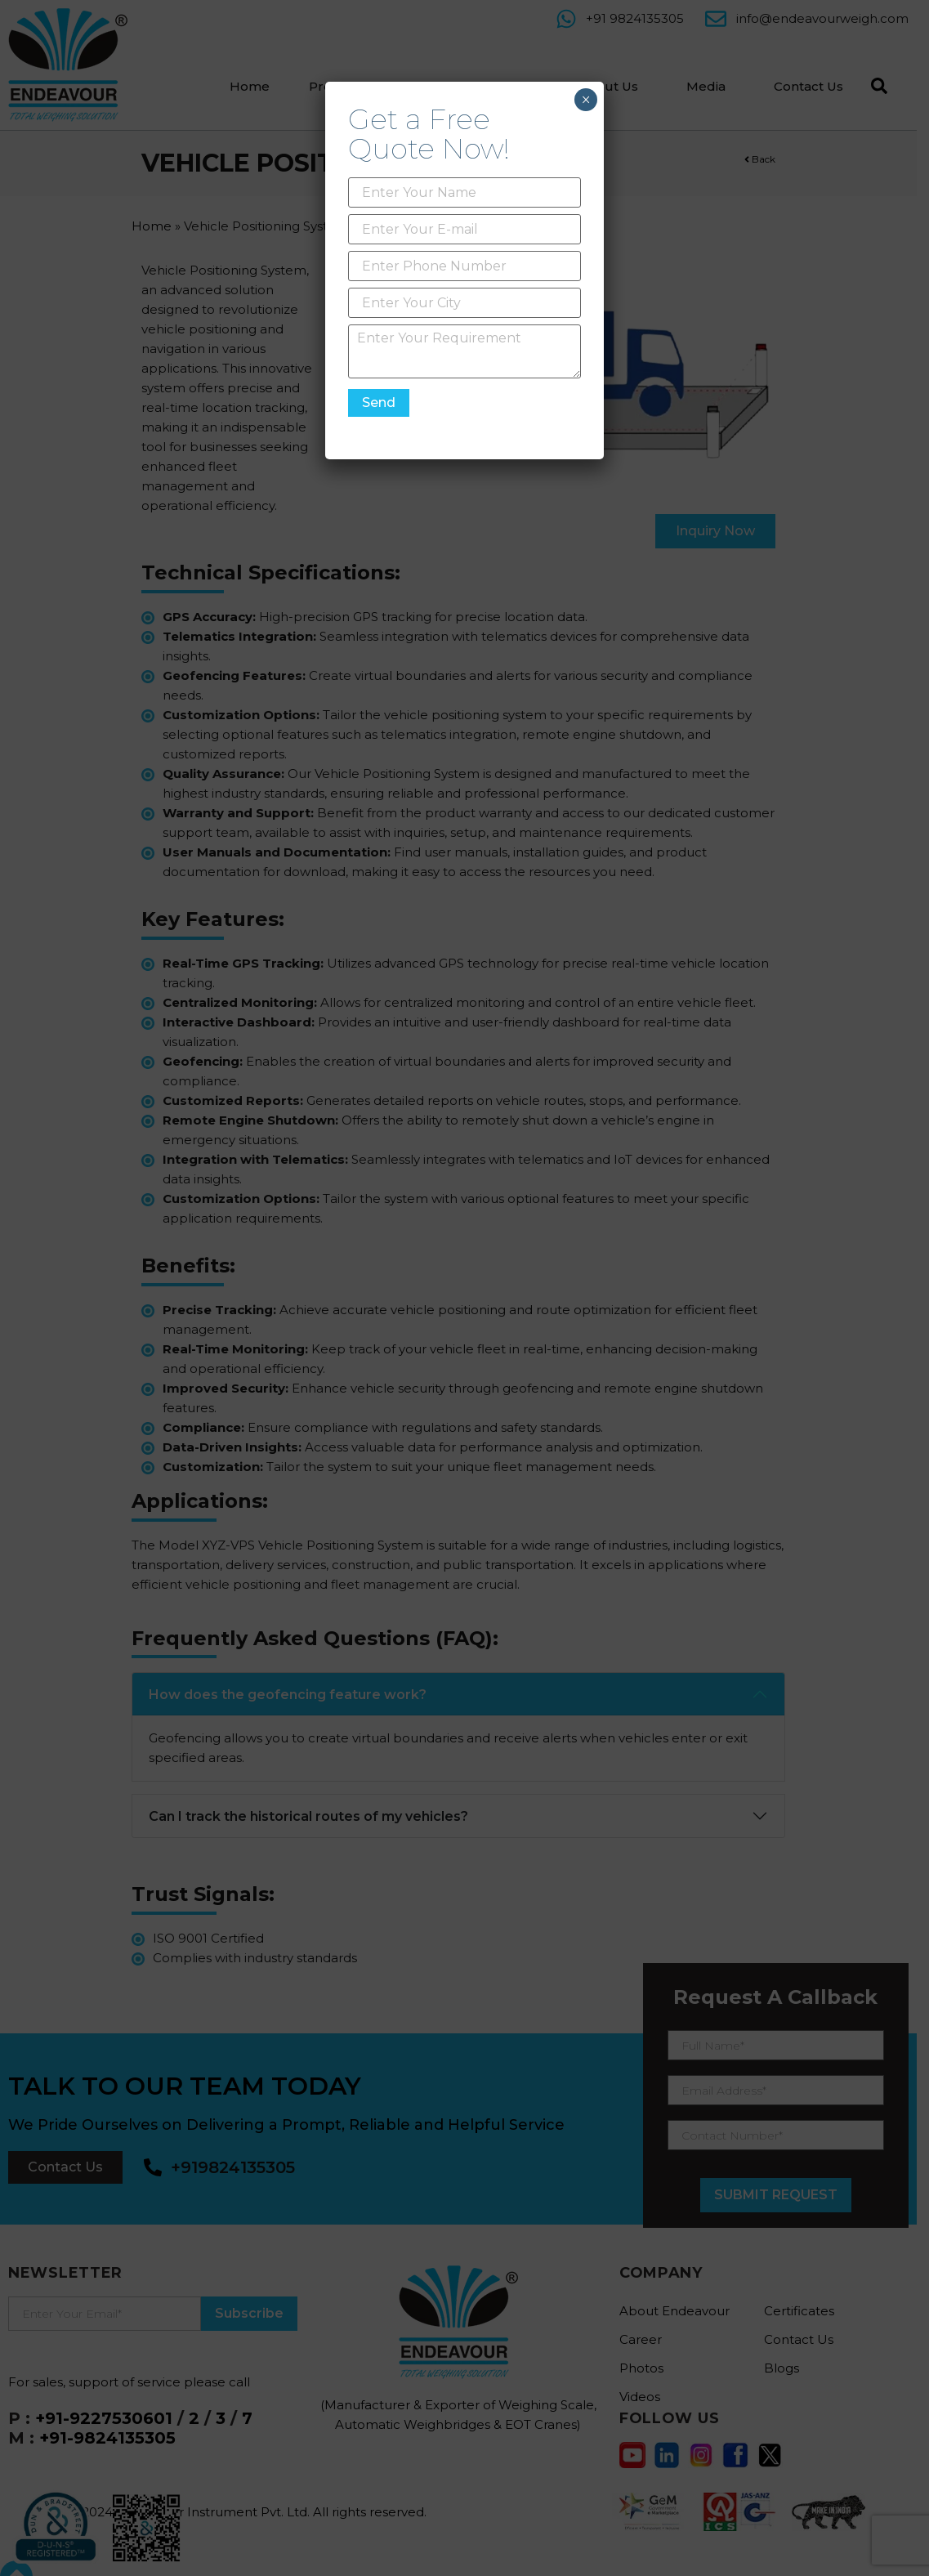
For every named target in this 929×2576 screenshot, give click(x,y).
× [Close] (585, 100)
